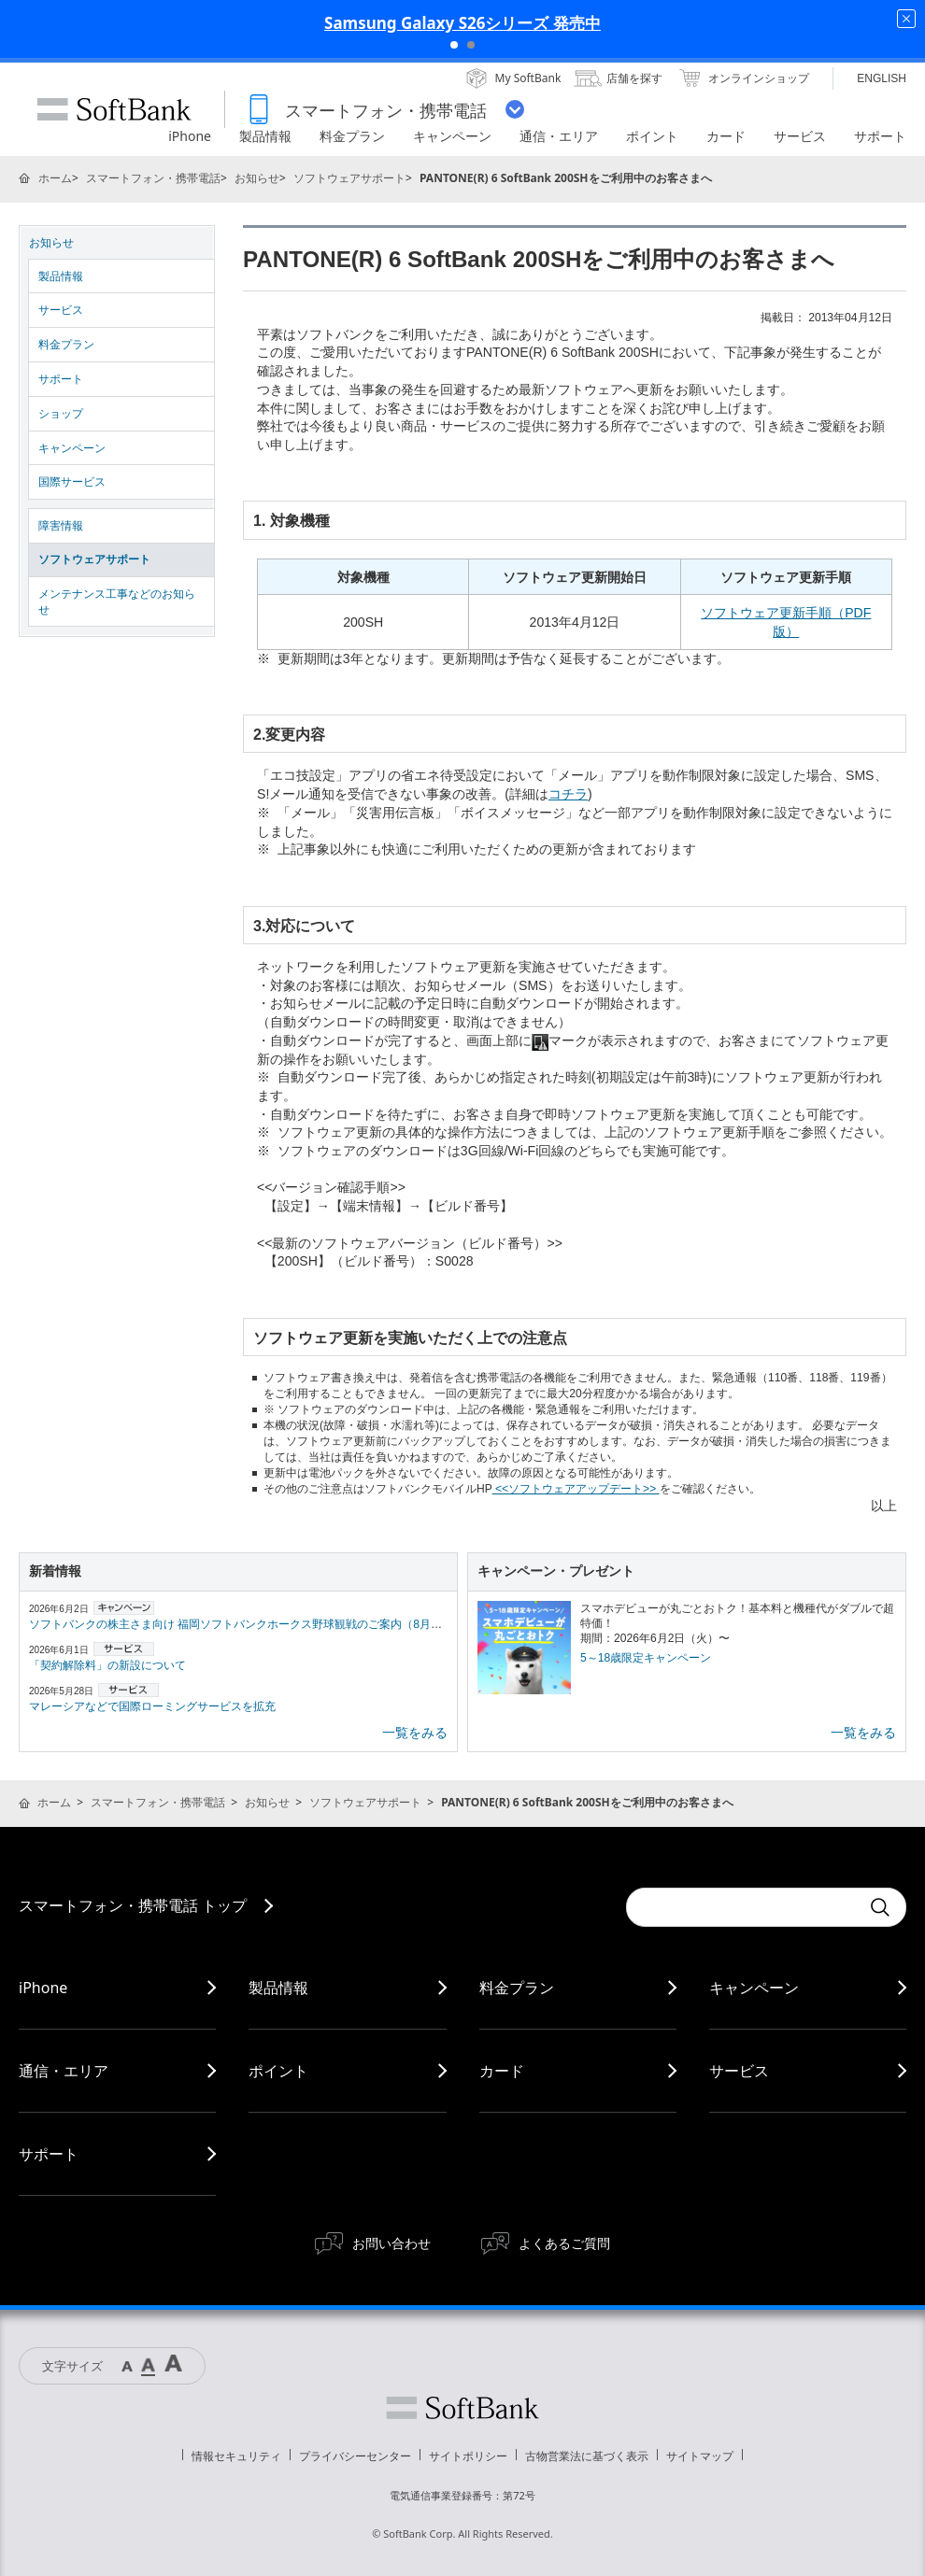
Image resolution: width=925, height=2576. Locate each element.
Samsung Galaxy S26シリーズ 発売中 (462, 23)
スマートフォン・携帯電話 (153, 178)
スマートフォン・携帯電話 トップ (133, 1905)
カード (501, 2070)
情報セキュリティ (236, 2456)
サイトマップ (699, 2456)
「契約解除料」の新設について (107, 1665)
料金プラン (66, 344)
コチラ (568, 793)
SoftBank (114, 109)
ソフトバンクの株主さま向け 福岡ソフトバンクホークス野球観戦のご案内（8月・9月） (250, 1624)
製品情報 (60, 276)
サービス (60, 310)
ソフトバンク (462, 2408)
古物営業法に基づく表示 (586, 2456)
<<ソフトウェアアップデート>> (576, 1488)
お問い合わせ (391, 2243)
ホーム (55, 178)
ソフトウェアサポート (349, 178)
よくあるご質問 (564, 2243)
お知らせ (257, 178)
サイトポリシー (468, 2456)
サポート (60, 379)
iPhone (43, 1987)
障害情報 (60, 525)
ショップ (60, 413)
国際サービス (72, 481)
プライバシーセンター (355, 2456)
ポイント (278, 2070)
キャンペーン (72, 448)
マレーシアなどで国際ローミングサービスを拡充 (152, 1706)
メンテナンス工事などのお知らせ (116, 601)
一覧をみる (415, 1732)
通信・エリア (63, 2070)
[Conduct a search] (743, 1907)
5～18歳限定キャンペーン (645, 1657)
